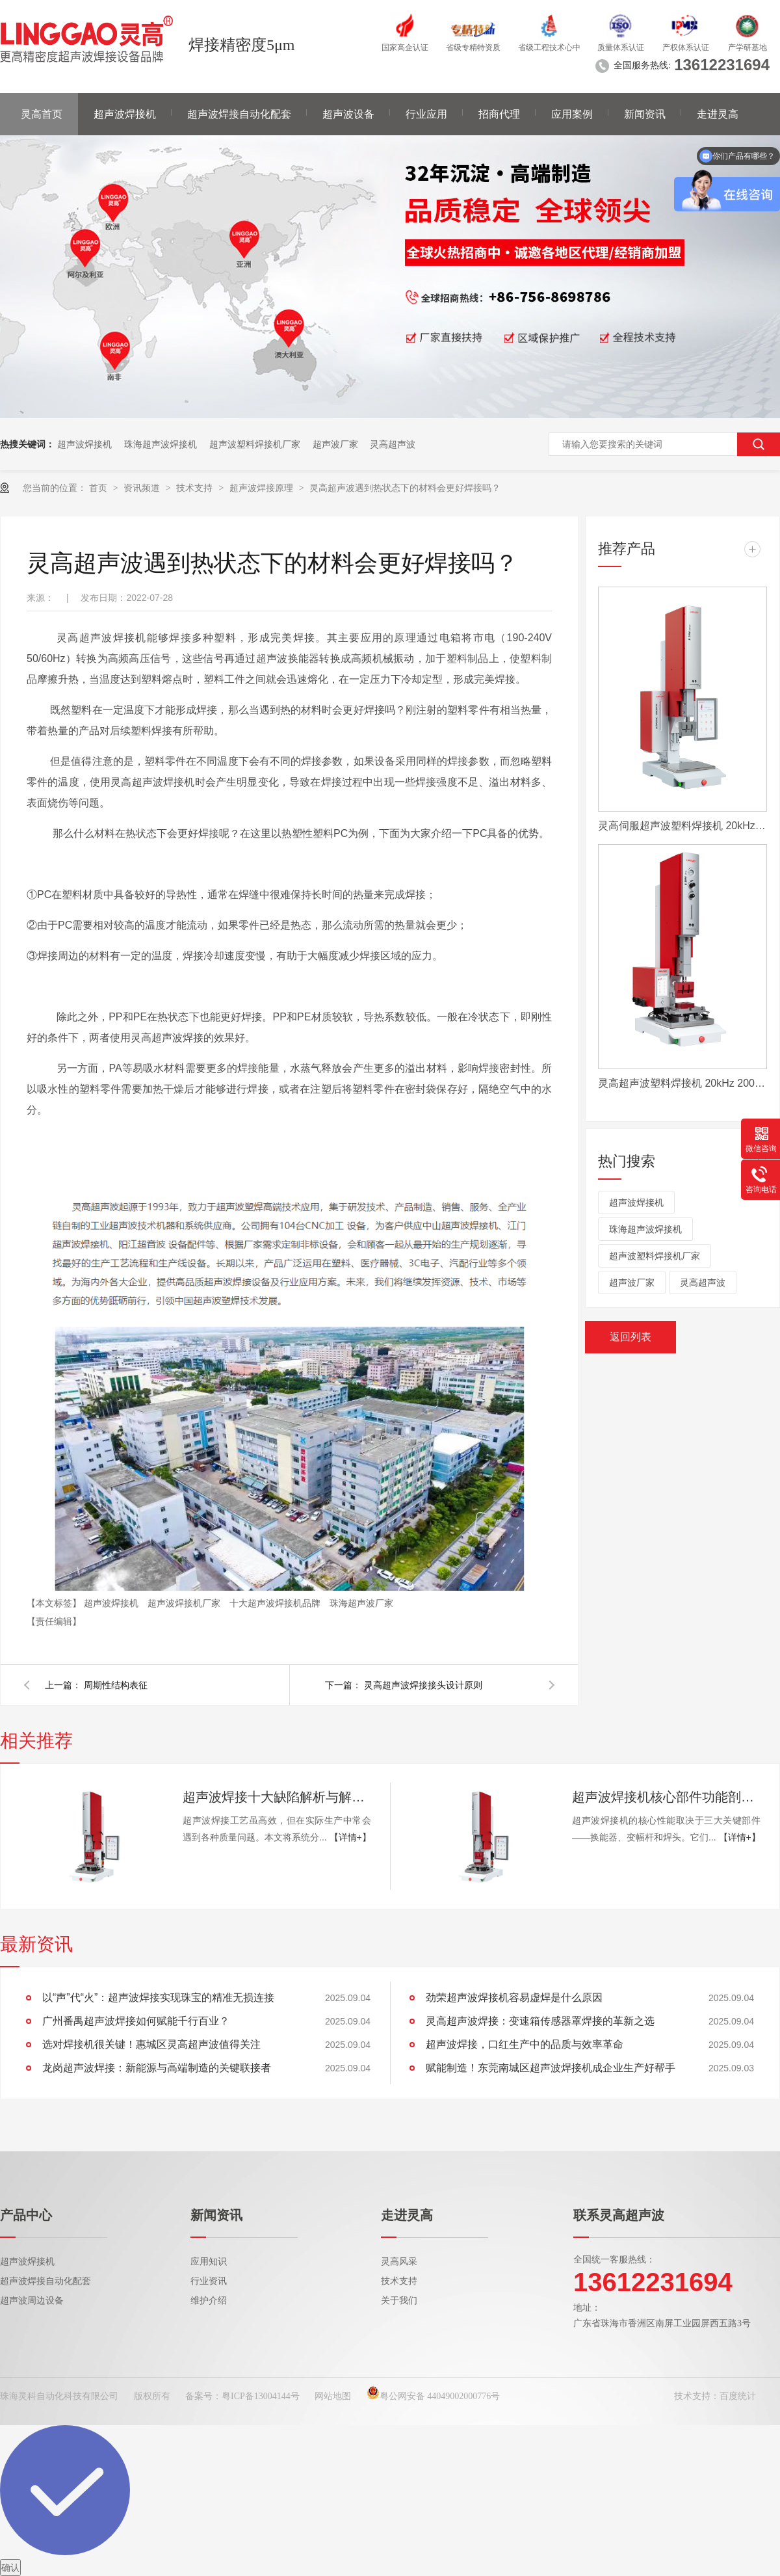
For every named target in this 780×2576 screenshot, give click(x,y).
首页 (99, 488)
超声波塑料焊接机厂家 (254, 444)
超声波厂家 (335, 444)
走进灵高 (717, 114)
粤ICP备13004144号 (261, 2396)
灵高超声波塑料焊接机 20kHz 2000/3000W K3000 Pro (682, 1083)
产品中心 (26, 2215)
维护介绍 (208, 2300)
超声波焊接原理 (262, 488)
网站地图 (333, 2396)
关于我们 (399, 2300)
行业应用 (426, 114)
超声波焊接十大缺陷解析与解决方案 (277, 1797)
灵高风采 (399, 2261)
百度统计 (738, 2396)
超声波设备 (348, 114)
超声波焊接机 (125, 114)
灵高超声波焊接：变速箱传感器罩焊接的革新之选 (540, 2020)
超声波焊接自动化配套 (239, 114)
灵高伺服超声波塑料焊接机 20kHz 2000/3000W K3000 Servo (682, 825)
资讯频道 (143, 488)
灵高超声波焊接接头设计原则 (423, 1685)
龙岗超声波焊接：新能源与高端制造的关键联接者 (156, 2067)
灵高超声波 (392, 444)
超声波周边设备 (32, 2300)
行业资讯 (208, 2281)
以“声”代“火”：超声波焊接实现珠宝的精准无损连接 (158, 1997)
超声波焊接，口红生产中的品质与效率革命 (524, 2044)
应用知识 (208, 2261)
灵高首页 (41, 114)
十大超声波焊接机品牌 (276, 1603)
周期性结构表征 (116, 1685)
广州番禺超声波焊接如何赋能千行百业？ (135, 2020)
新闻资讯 (645, 114)
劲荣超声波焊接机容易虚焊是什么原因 (514, 1997)
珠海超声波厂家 (361, 1603)
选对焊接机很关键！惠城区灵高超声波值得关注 (151, 2044)
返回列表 (630, 1336)
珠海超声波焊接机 (160, 444)
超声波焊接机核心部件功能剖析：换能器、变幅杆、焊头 (666, 1797)
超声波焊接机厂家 (185, 1603)
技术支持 (195, 488)
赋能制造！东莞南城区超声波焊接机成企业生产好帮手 (550, 2067)
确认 (10, 2567)
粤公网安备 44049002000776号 (433, 2396)
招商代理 (499, 114)
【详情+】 (350, 1837)
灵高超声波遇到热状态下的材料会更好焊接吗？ (404, 488)
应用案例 (572, 114)
